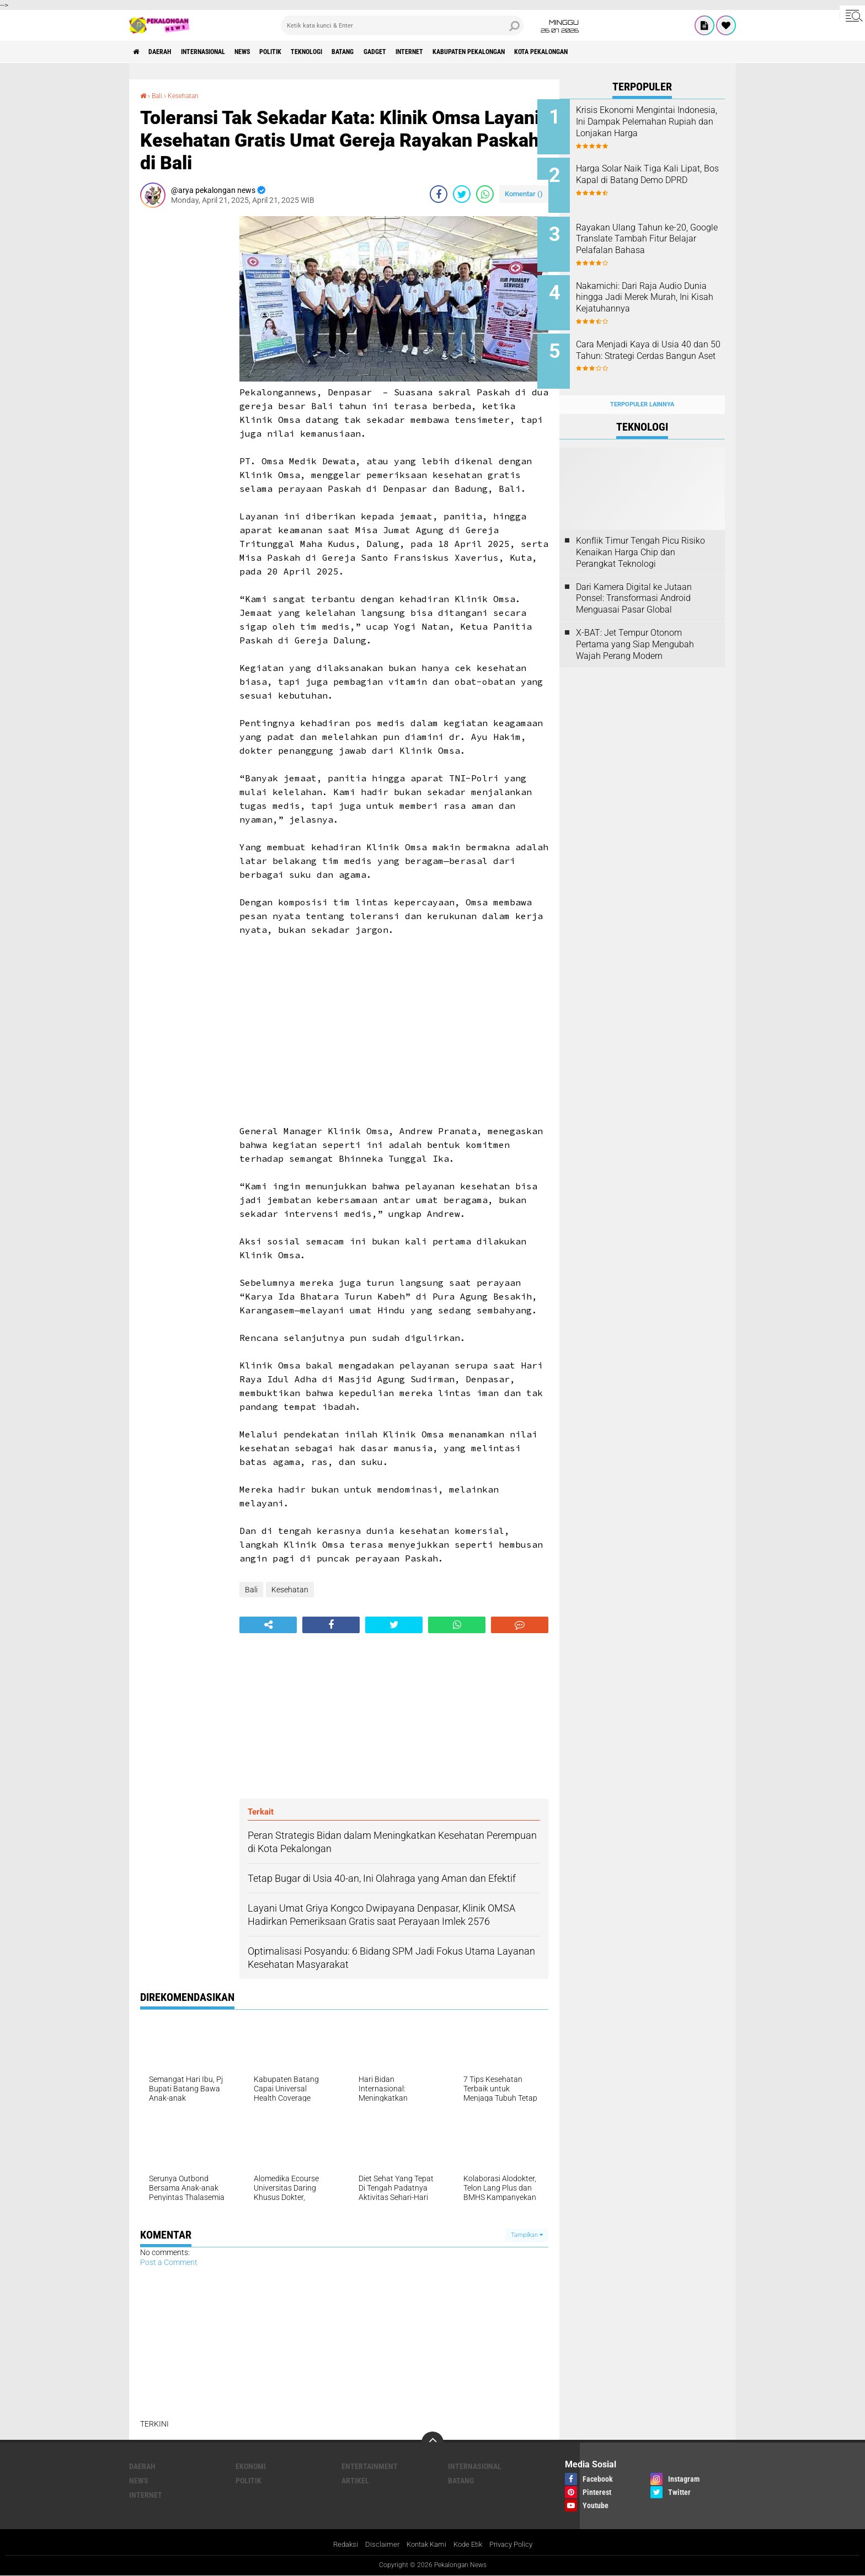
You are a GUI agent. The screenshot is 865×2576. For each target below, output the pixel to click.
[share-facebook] (438, 193)
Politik (305, 51)
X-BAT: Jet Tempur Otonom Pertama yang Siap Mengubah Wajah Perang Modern (635, 626)
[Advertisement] (184, 381)
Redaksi (339, 2545)
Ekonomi (251, 2465)
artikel (355, 2480)
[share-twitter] (462, 193)
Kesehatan (189, 95)
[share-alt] (268, 1624)
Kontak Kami (424, 2545)
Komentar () (524, 193)
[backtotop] (432, 2442)
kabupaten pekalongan (545, 51)
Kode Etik (469, 2545)
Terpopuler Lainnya (642, 386)
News (269, 51)
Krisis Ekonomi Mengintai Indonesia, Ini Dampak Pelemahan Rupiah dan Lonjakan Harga (647, 127)
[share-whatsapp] (485, 193)
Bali (159, 95)
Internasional (220, 51)
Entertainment (369, 2465)
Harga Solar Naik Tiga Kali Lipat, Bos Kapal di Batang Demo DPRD (649, 177)
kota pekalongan (631, 51)
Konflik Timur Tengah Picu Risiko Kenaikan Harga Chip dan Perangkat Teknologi (640, 535)
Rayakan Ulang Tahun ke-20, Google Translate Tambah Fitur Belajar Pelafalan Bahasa (657, 233)
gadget (432, 51)
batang (393, 51)
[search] (402, 25)
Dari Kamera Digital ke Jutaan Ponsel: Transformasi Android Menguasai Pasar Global (634, 581)
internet (473, 51)
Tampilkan (527, 2234)
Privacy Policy (516, 2545)
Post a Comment (168, 2261)
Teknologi (348, 51)
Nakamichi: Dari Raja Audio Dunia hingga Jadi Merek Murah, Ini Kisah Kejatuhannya (651, 294)
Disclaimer (377, 2545)
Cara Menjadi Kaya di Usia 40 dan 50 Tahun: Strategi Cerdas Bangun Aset (656, 344)
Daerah (167, 51)
